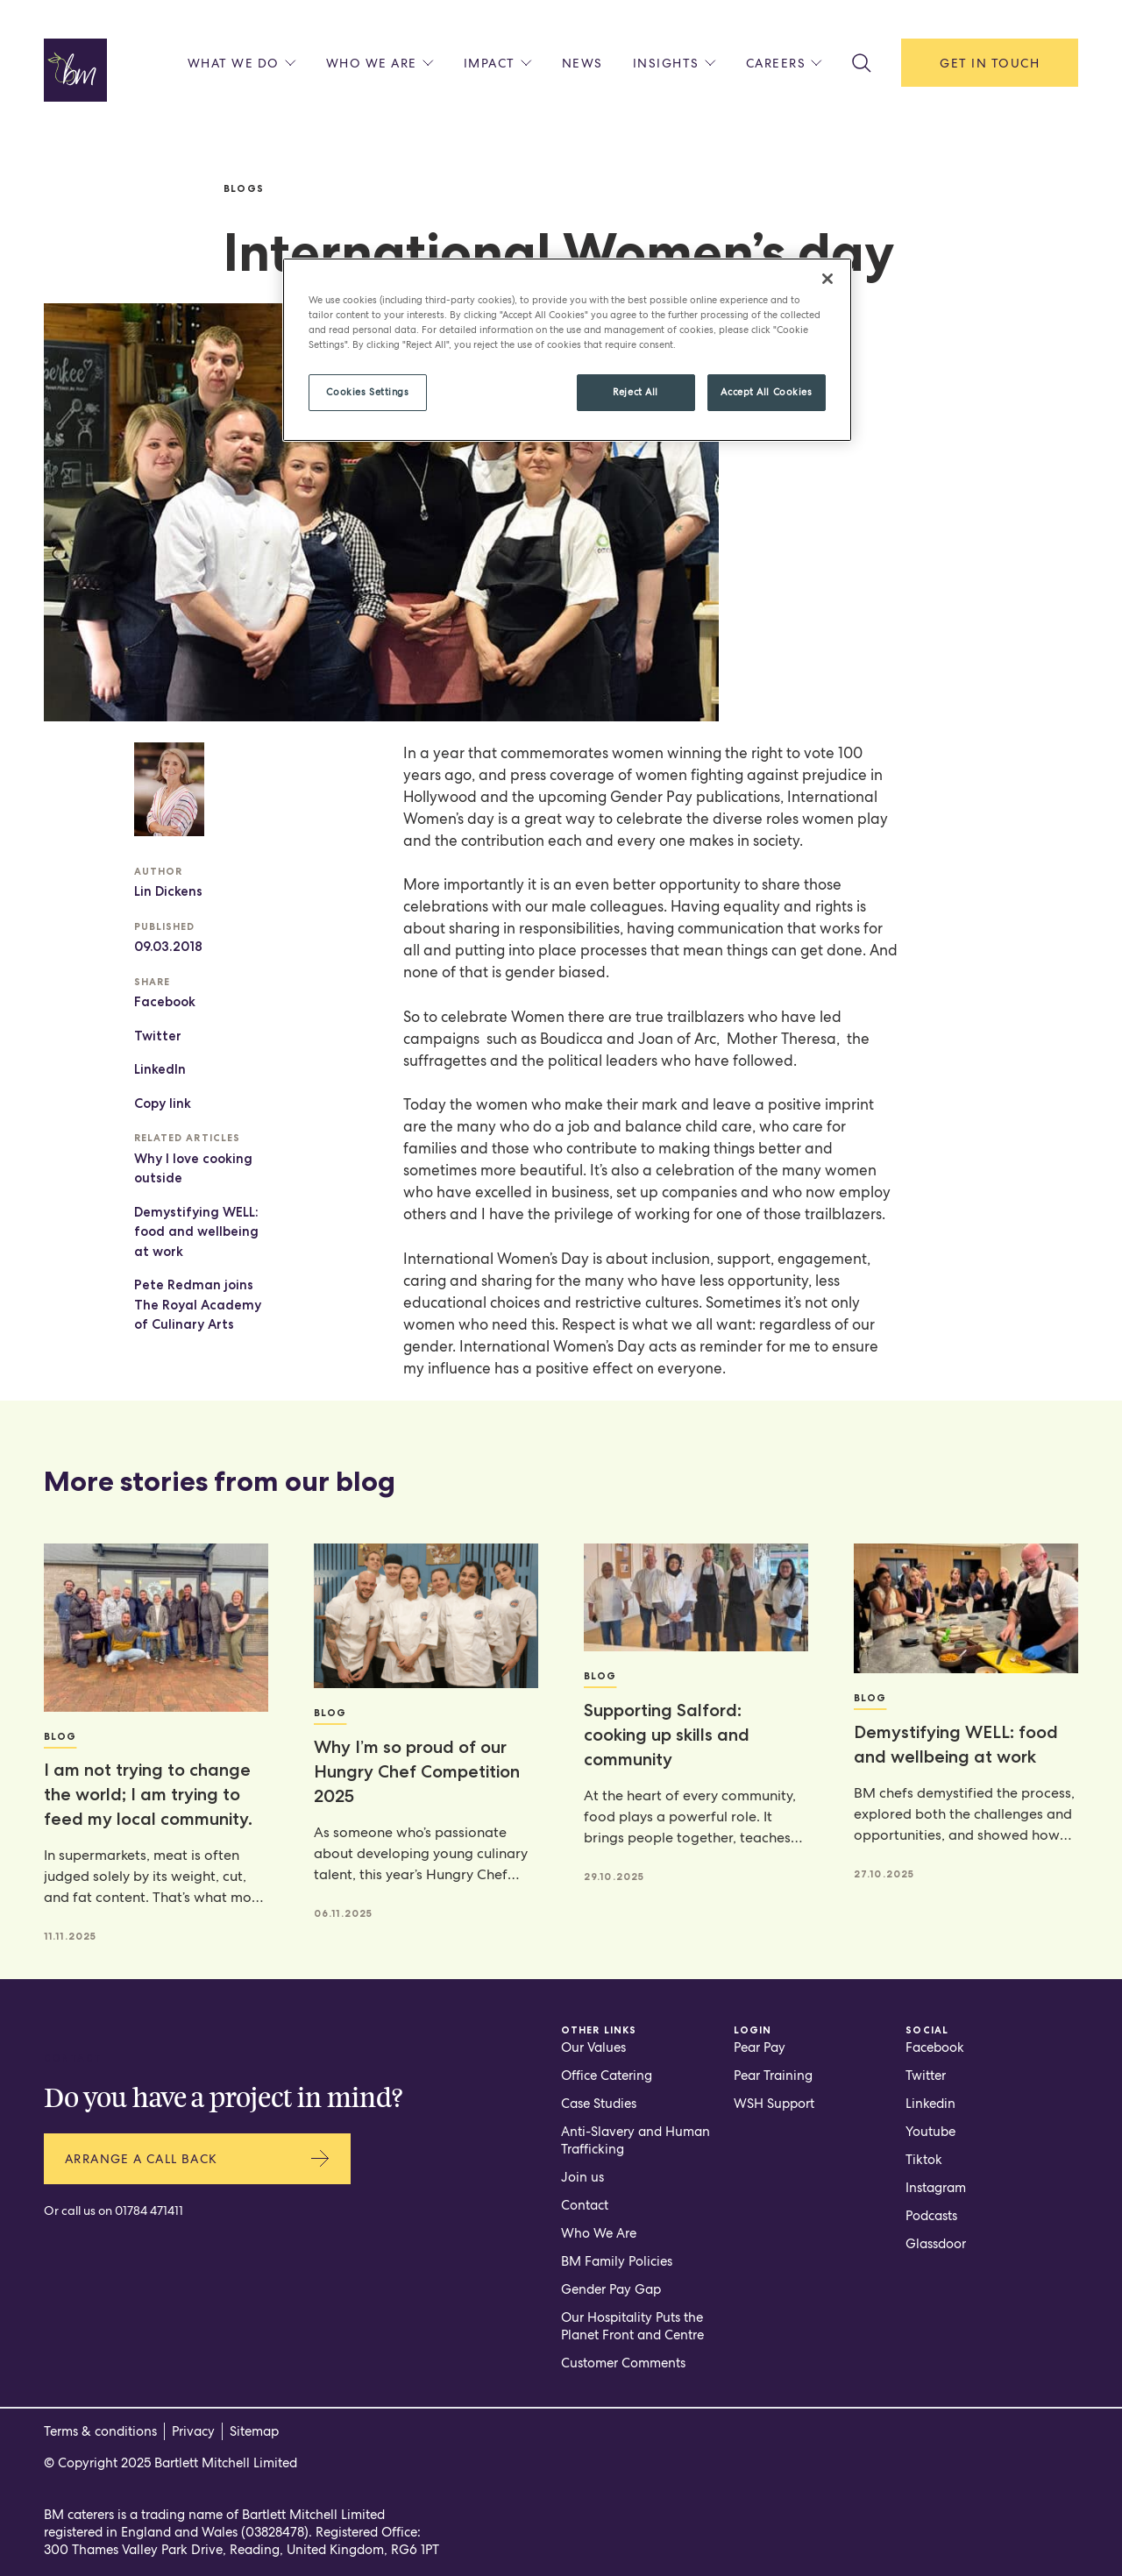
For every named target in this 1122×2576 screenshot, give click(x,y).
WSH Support (774, 2103)
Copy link (162, 1103)
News (582, 63)
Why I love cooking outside (193, 1169)
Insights (674, 63)
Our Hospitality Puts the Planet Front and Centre (632, 2326)
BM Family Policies (616, 2261)
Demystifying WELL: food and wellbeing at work (196, 1232)
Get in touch (990, 63)
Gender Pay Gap (611, 2289)
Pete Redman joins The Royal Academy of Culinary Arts (197, 1304)
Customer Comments (623, 2363)
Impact (498, 63)
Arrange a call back (197, 2158)
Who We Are (598, 2233)
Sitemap (254, 2431)
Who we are (380, 63)
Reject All (635, 392)
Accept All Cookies (766, 392)
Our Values (593, 2047)
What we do (242, 63)
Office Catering (606, 2075)
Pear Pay (759, 2047)
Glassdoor (935, 2244)
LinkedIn (160, 1069)
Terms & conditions (100, 2431)
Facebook (164, 1002)
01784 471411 (149, 2210)
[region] (567, 350)
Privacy (193, 2431)
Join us (582, 2177)
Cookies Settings (367, 392)
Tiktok (923, 2159)
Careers (784, 63)
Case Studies (598, 2103)
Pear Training (773, 2075)
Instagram (935, 2187)
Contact (584, 2205)
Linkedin (930, 2103)
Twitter (157, 1036)
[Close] (827, 278)
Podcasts (931, 2216)
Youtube (930, 2131)
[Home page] (75, 70)
